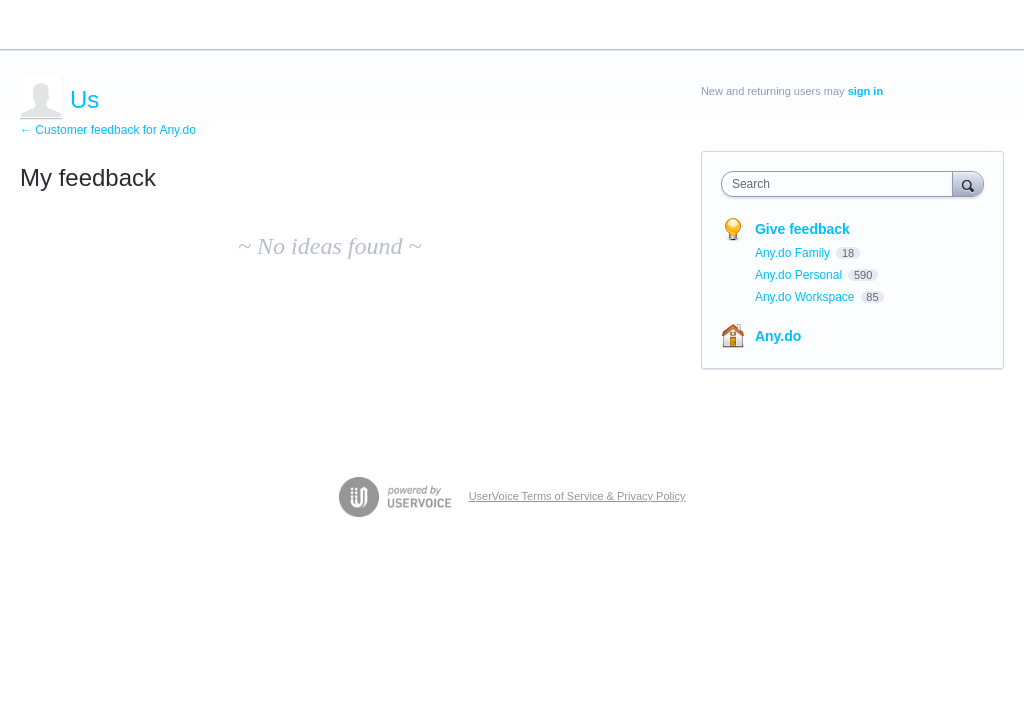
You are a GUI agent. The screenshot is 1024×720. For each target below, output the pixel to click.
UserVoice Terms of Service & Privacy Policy (577, 496)
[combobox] (841, 184)
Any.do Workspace (806, 297)
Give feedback (802, 229)
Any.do (778, 336)
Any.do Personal (800, 275)
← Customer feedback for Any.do (108, 130)
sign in (865, 91)
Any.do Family (794, 253)
